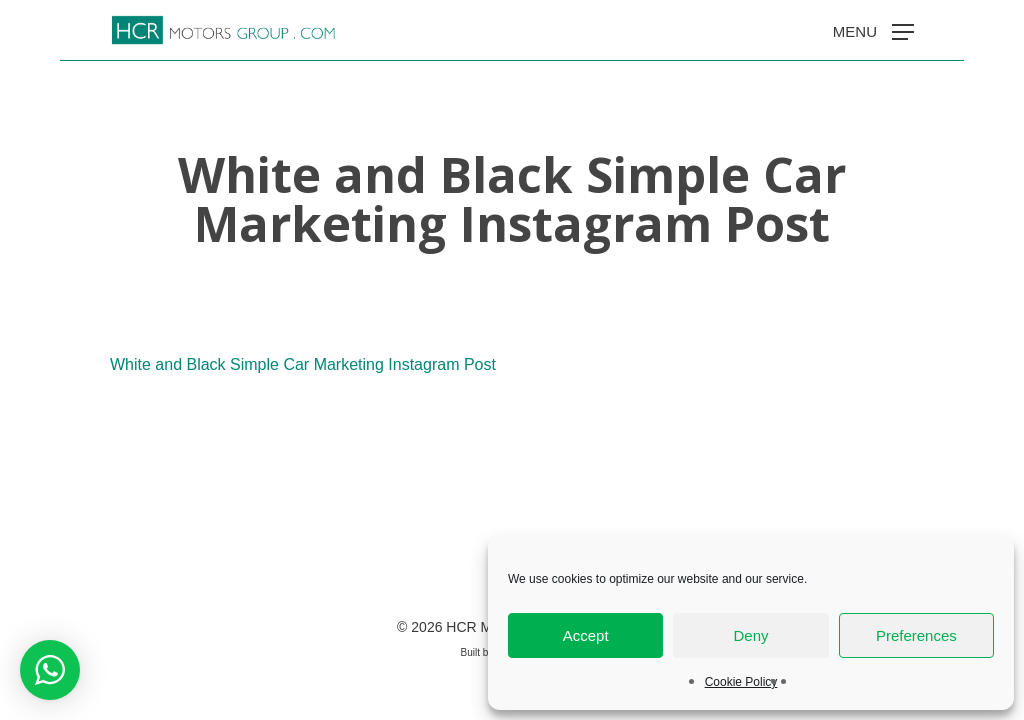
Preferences (916, 635)
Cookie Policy (741, 682)
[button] (873, 30)
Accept (586, 635)
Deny (750, 635)
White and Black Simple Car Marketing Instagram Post (303, 364)
